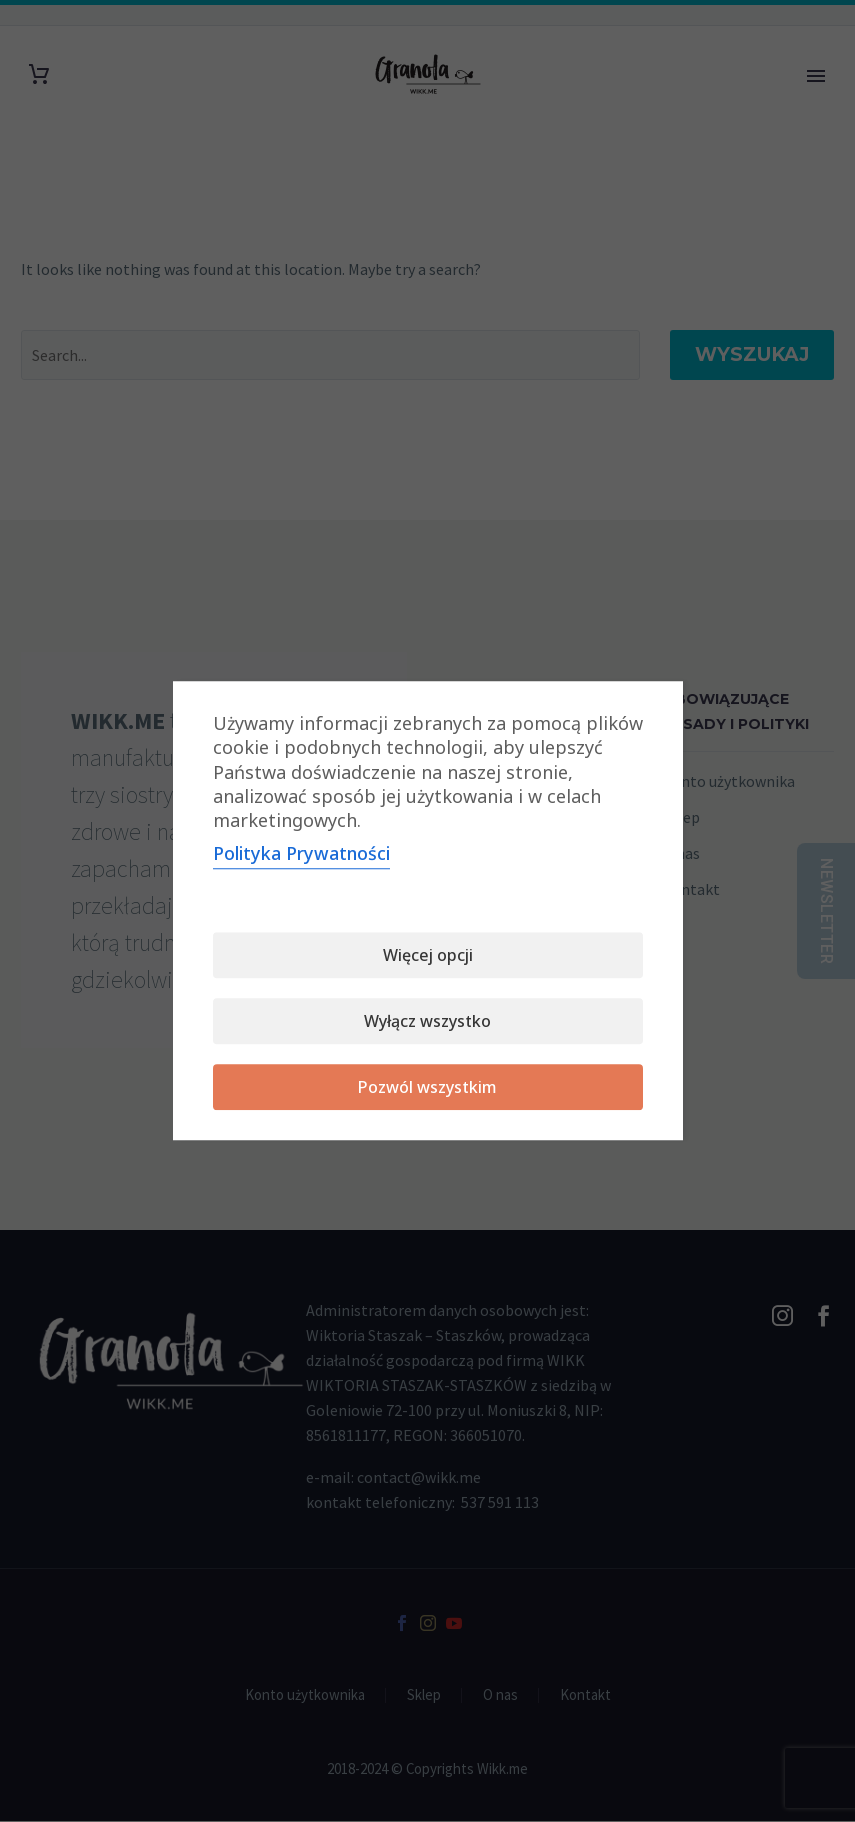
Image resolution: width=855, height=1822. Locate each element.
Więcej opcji (428, 956)
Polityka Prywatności (301, 854)
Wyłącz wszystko (427, 1022)
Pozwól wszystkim (427, 1088)
